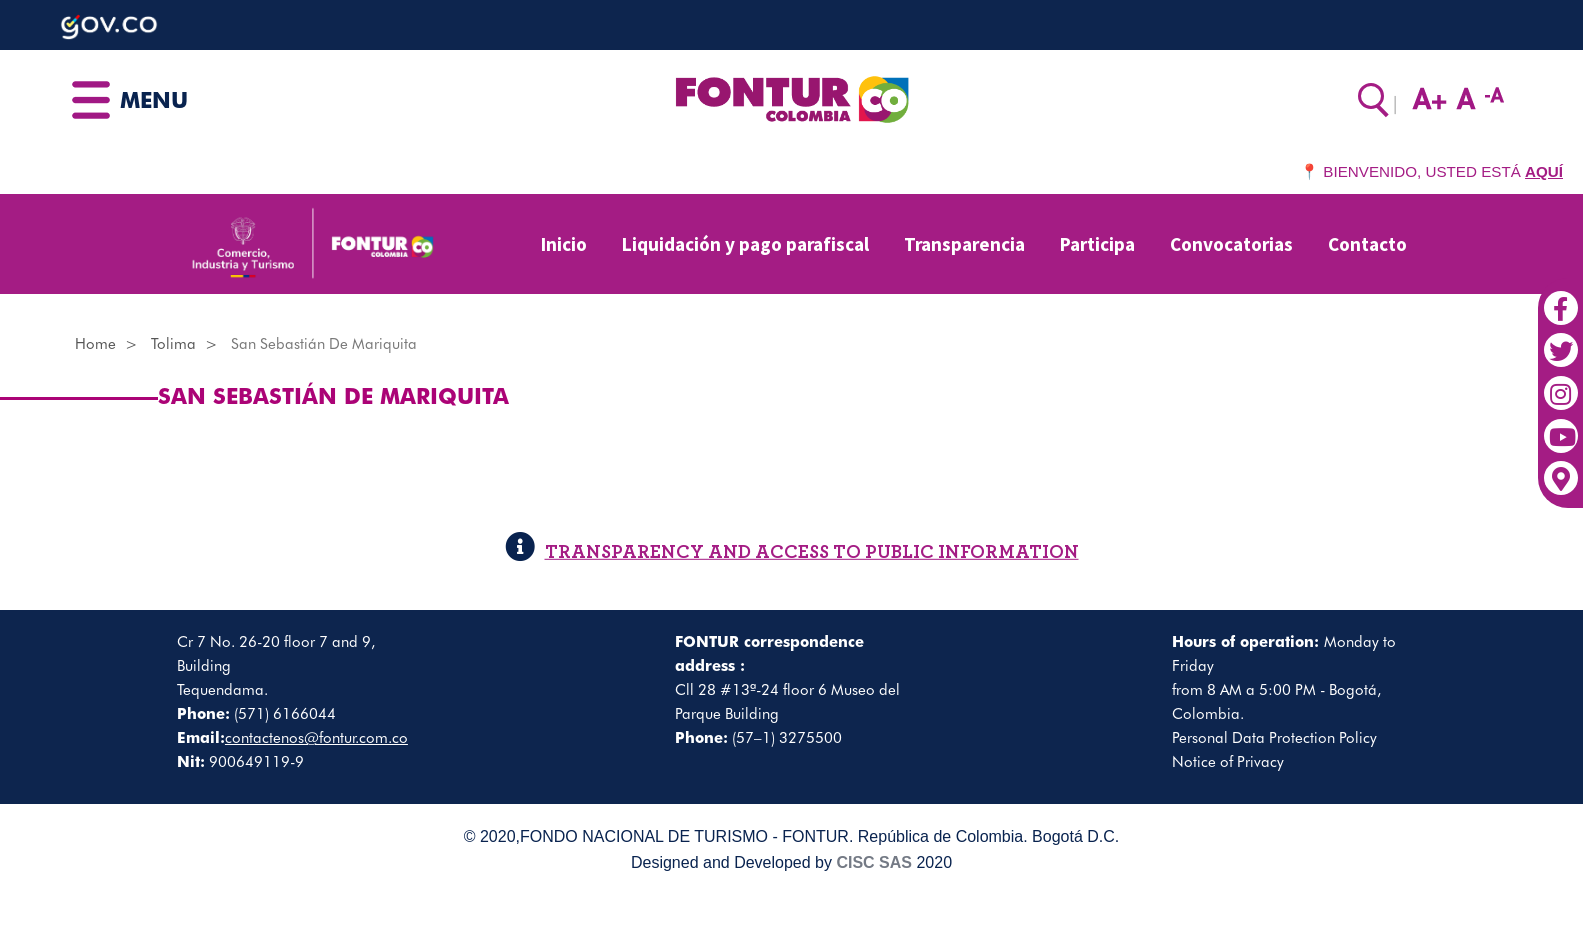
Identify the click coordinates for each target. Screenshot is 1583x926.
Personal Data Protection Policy (1274, 738)
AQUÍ (1544, 171)
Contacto (1367, 244)
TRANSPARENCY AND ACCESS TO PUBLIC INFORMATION (792, 552)
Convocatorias (1231, 244)
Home (95, 344)
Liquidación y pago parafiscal (745, 244)
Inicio (564, 244)
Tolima (173, 344)
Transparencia (964, 244)
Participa (1097, 244)
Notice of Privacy (1228, 762)
